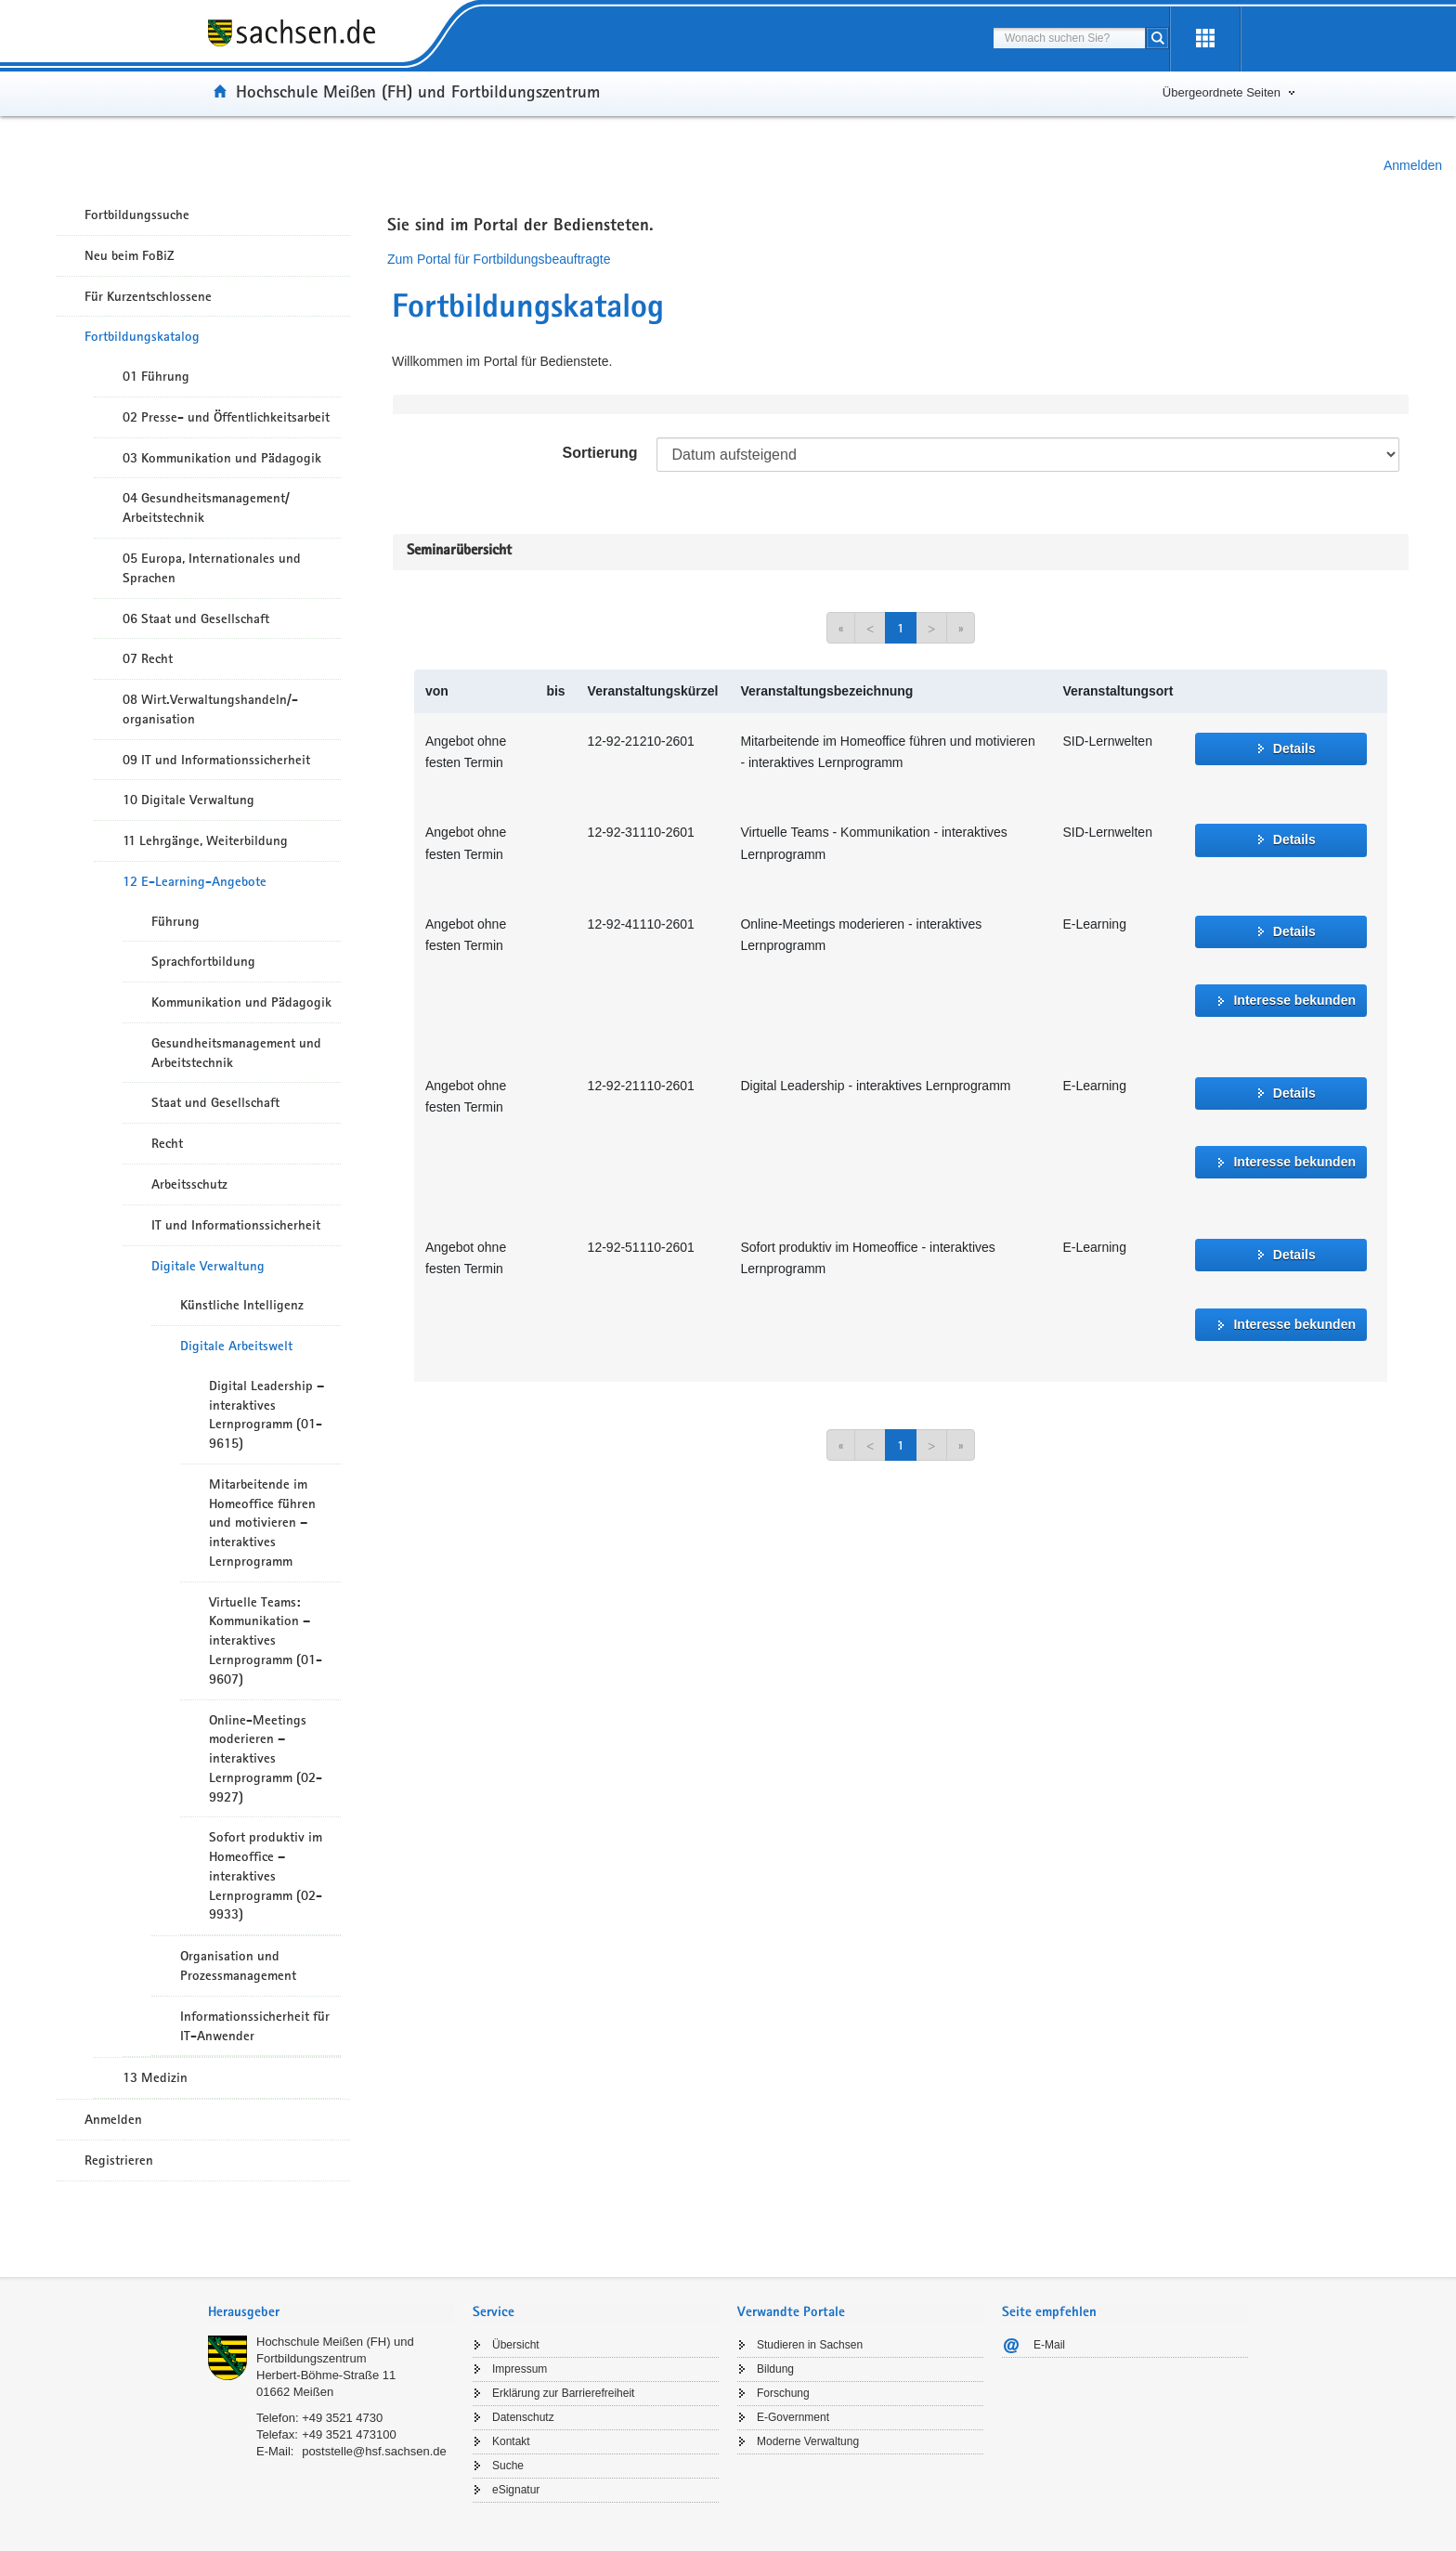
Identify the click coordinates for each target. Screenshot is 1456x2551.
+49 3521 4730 (342, 2418)
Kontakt (511, 2441)
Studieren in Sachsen (810, 2344)
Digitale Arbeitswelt (236, 1345)
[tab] (331, 2313)
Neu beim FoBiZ (129, 255)
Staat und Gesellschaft (215, 1102)
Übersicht (516, 2344)
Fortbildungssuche (136, 214)
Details (1294, 748)
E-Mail (1049, 2344)
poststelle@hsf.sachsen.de (374, 2451)
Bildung (775, 2368)
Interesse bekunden (1294, 1000)
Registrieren (118, 2160)
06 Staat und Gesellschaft (196, 618)
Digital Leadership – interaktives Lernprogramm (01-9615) (266, 1414)
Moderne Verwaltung (808, 2441)
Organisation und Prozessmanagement (238, 1965)
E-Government (793, 2417)
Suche (508, 2465)
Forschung (783, 2393)
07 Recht (148, 658)
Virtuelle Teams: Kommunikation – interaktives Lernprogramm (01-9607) (265, 1640)
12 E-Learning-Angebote (194, 881)
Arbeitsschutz (189, 1184)
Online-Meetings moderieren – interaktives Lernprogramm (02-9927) (265, 1758)
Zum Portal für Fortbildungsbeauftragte (498, 259)
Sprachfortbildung (203, 961)
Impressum (519, 2368)
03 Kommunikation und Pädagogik (222, 457)
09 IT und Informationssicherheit (216, 759)
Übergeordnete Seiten (1221, 92)
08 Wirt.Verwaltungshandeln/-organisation (210, 709)
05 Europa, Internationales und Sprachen (212, 568)
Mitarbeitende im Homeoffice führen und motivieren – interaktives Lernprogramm (262, 1522)
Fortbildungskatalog (142, 336)
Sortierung (600, 453)
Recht (167, 1143)
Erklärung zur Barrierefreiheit (563, 2393)
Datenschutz (523, 2417)
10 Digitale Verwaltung (188, 799)
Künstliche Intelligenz (242, 1304)
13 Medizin (155, 2077)
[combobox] (1069, 38)
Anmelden (1413, 165)
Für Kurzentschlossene (148, 296)
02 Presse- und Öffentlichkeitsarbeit (226, 417)
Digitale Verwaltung (208, 1265)
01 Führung (156, 376)
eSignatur (516, 2489)
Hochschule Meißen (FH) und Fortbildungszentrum (418, 91)
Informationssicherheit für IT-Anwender (255, 2026)
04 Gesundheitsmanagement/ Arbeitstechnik (206, 507)
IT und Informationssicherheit (235, 1225)
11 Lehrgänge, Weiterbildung (205, 840)
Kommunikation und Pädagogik (241, 1002)
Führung (175, 921)
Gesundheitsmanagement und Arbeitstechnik (236, 1053)
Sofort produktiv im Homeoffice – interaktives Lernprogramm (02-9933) (265, 1875)
